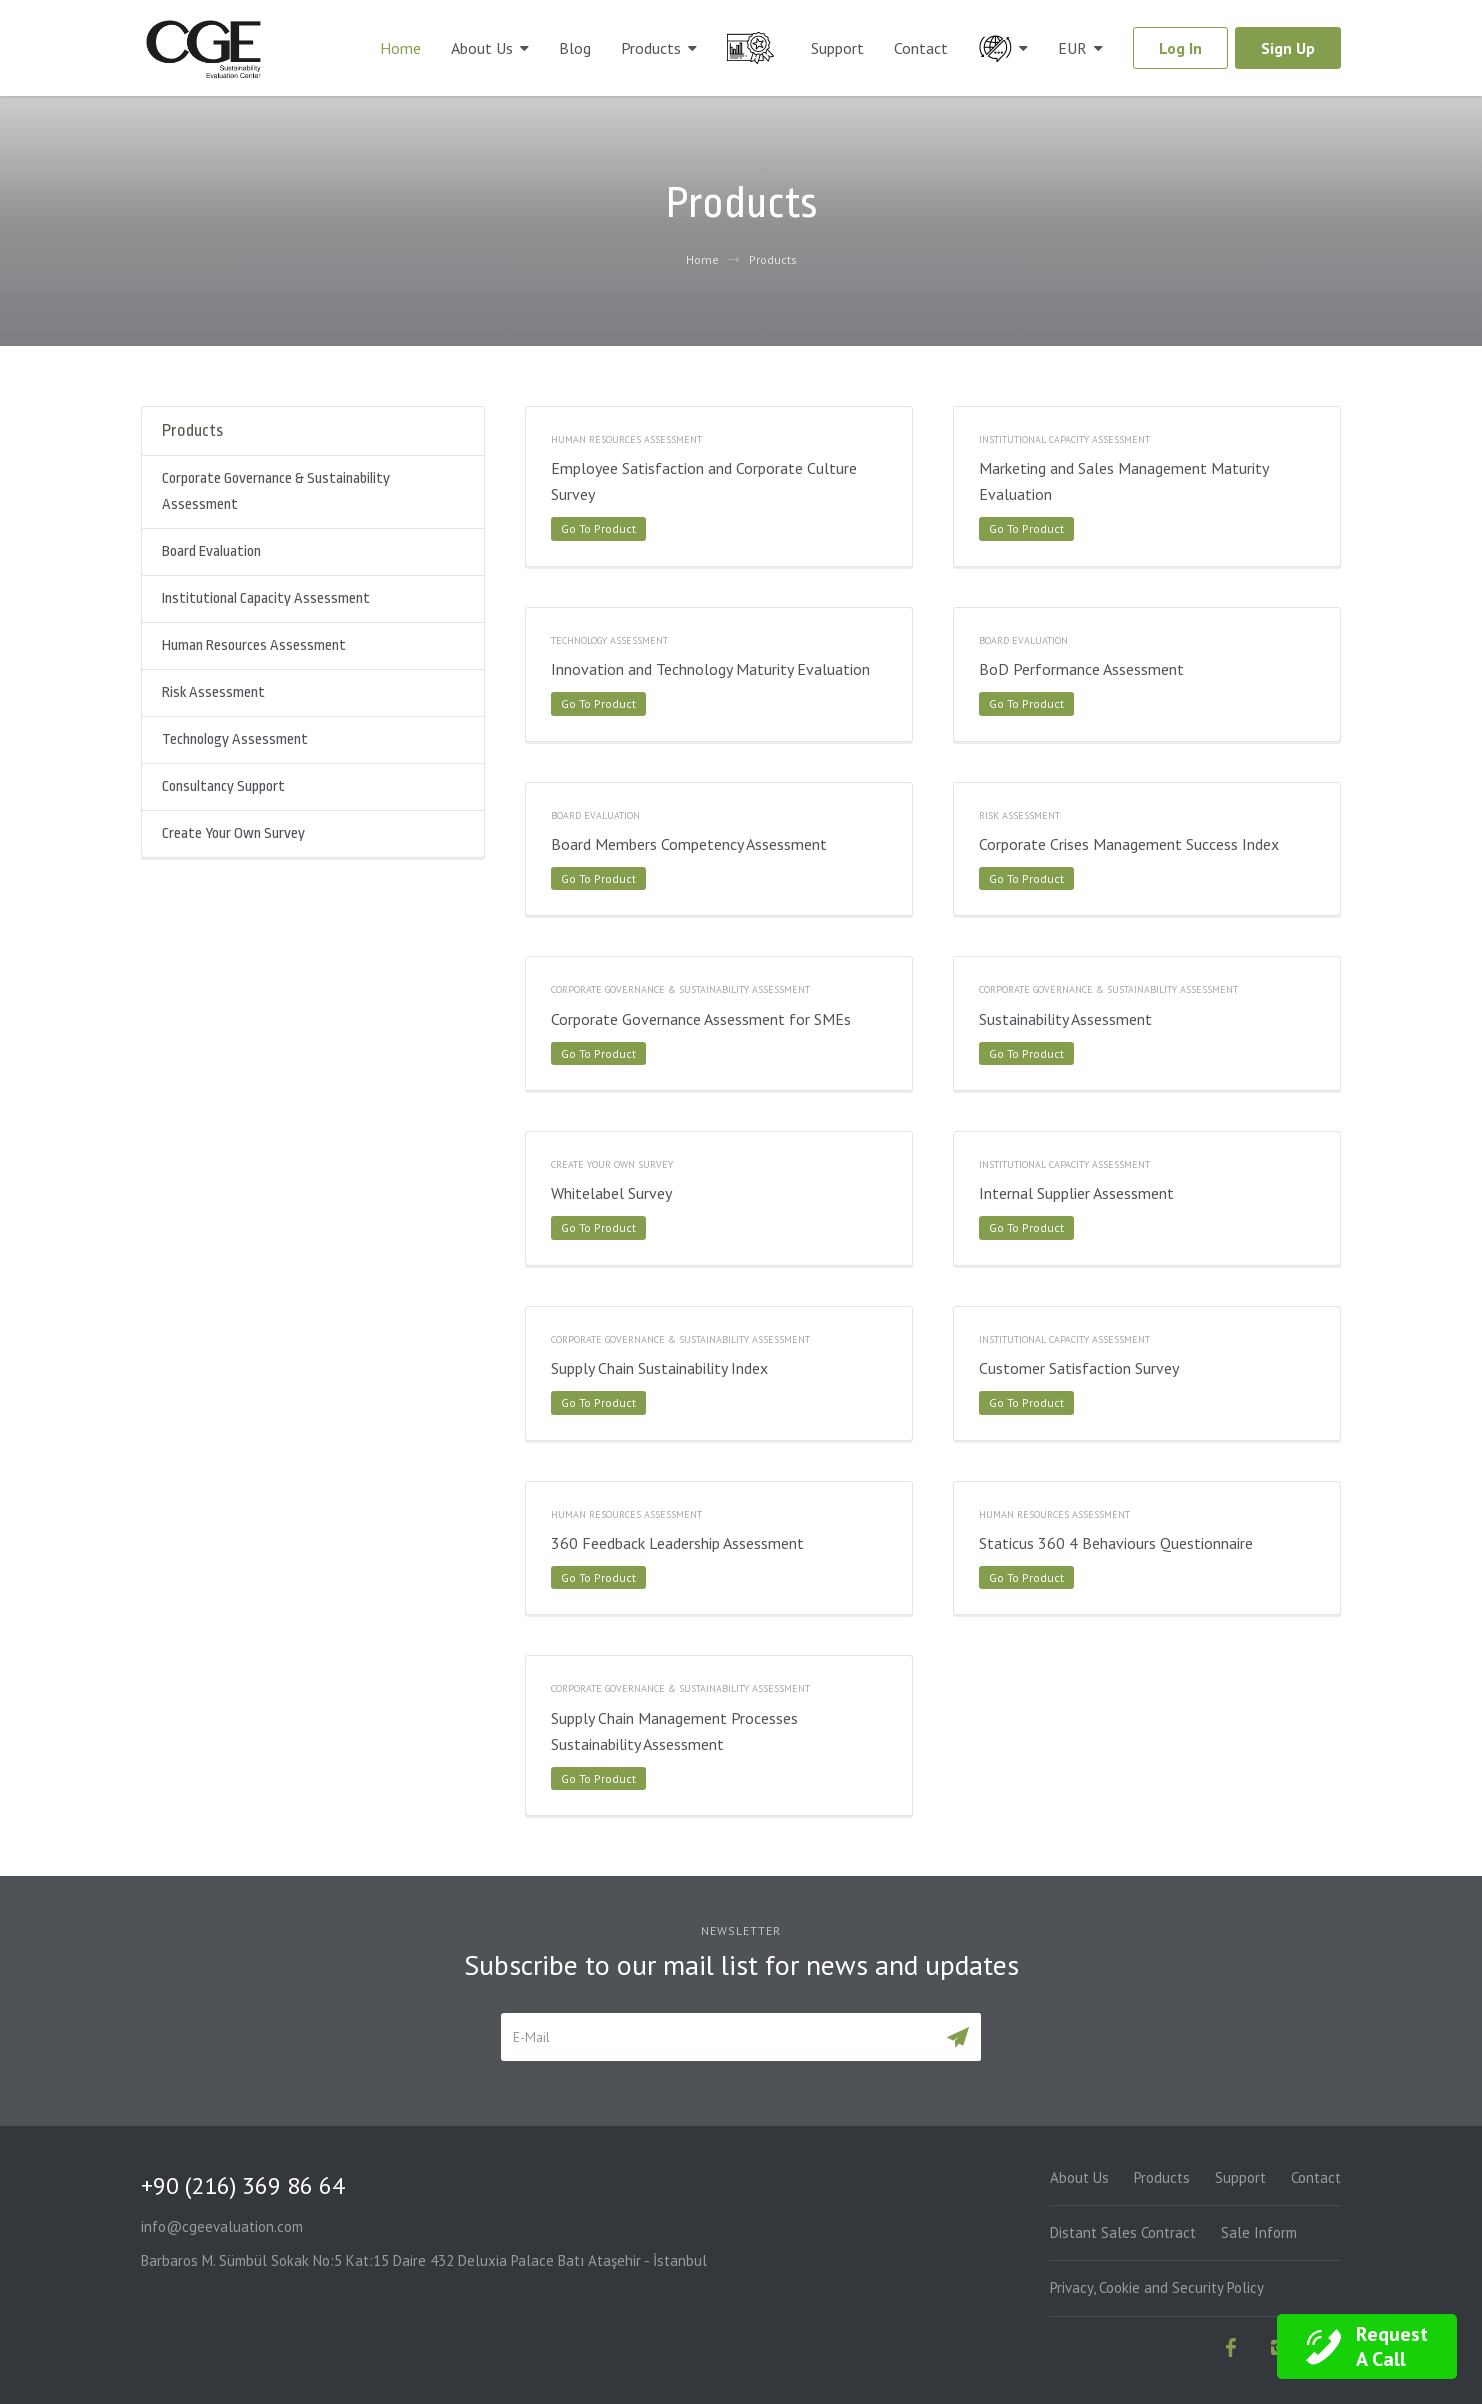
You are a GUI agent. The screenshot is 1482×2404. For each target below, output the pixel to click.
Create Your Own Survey (233, 833)
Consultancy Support (223, 786)
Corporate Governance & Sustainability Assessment (276, 491)
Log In (1180, 48)
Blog (575, 48)
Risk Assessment (213, 692)
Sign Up (1288, 48)
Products (651, 48)
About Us (482, 48)
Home (400, 48)
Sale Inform (1259, 2232)
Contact (921, 48)
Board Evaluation (211, 551)
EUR (1072, 48)
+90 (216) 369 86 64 (243, 2185)
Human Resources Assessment (254, 645)
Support (837, 48)
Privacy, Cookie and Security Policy (1157, 2287)
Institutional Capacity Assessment (266, 598)
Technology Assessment (235, 739)
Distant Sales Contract (1123, 2232)
